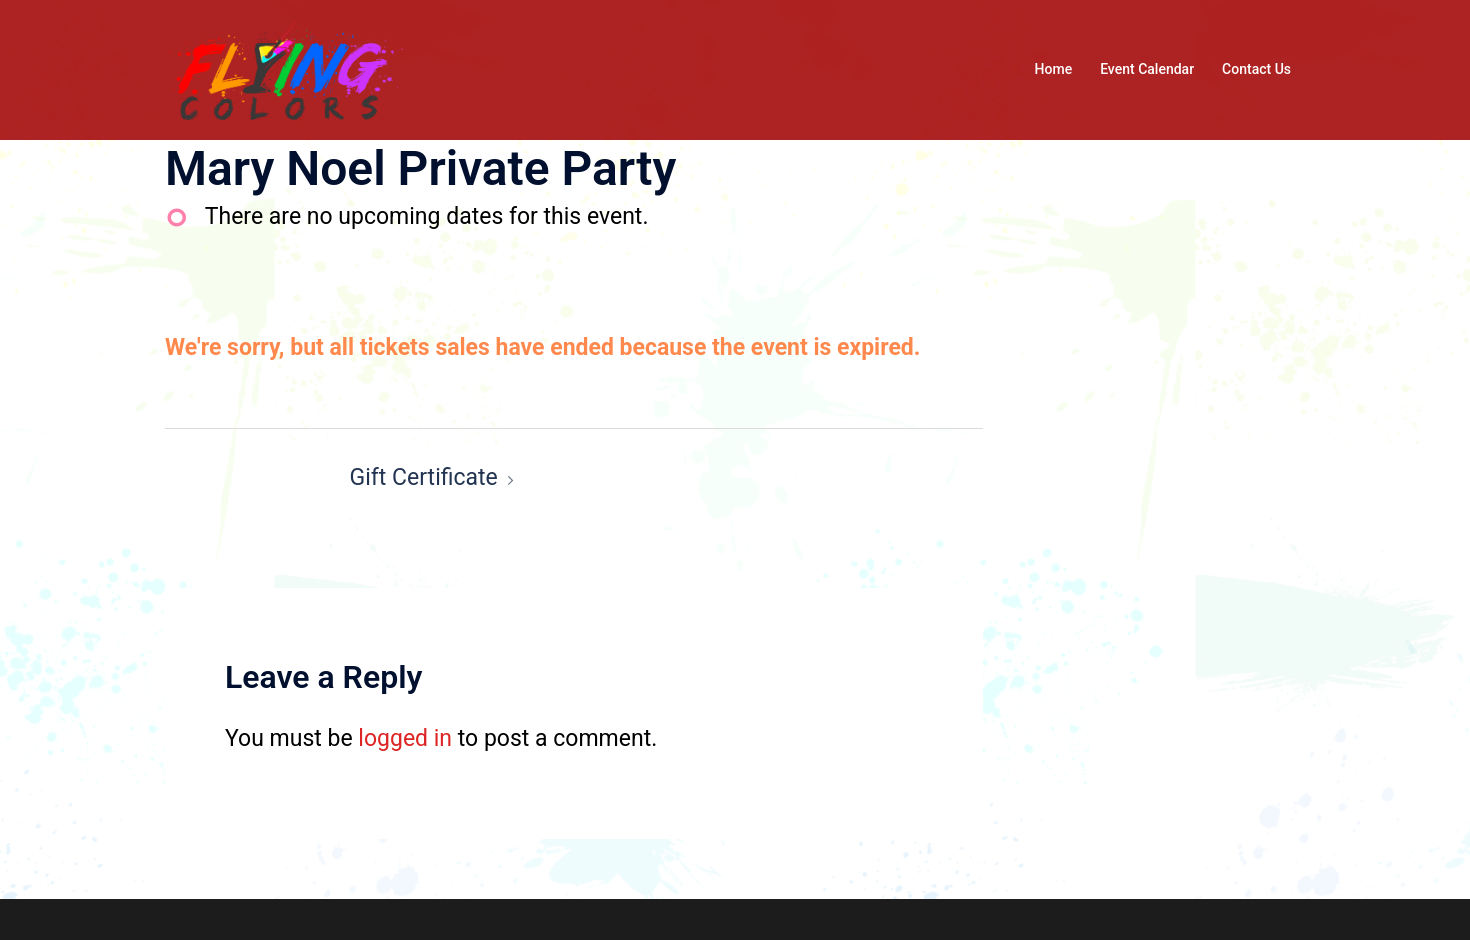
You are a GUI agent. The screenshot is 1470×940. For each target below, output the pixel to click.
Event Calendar (1147, 69)
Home (1054, 69)
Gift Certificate (424, 477)
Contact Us (1256, 69)
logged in (405, 738)
